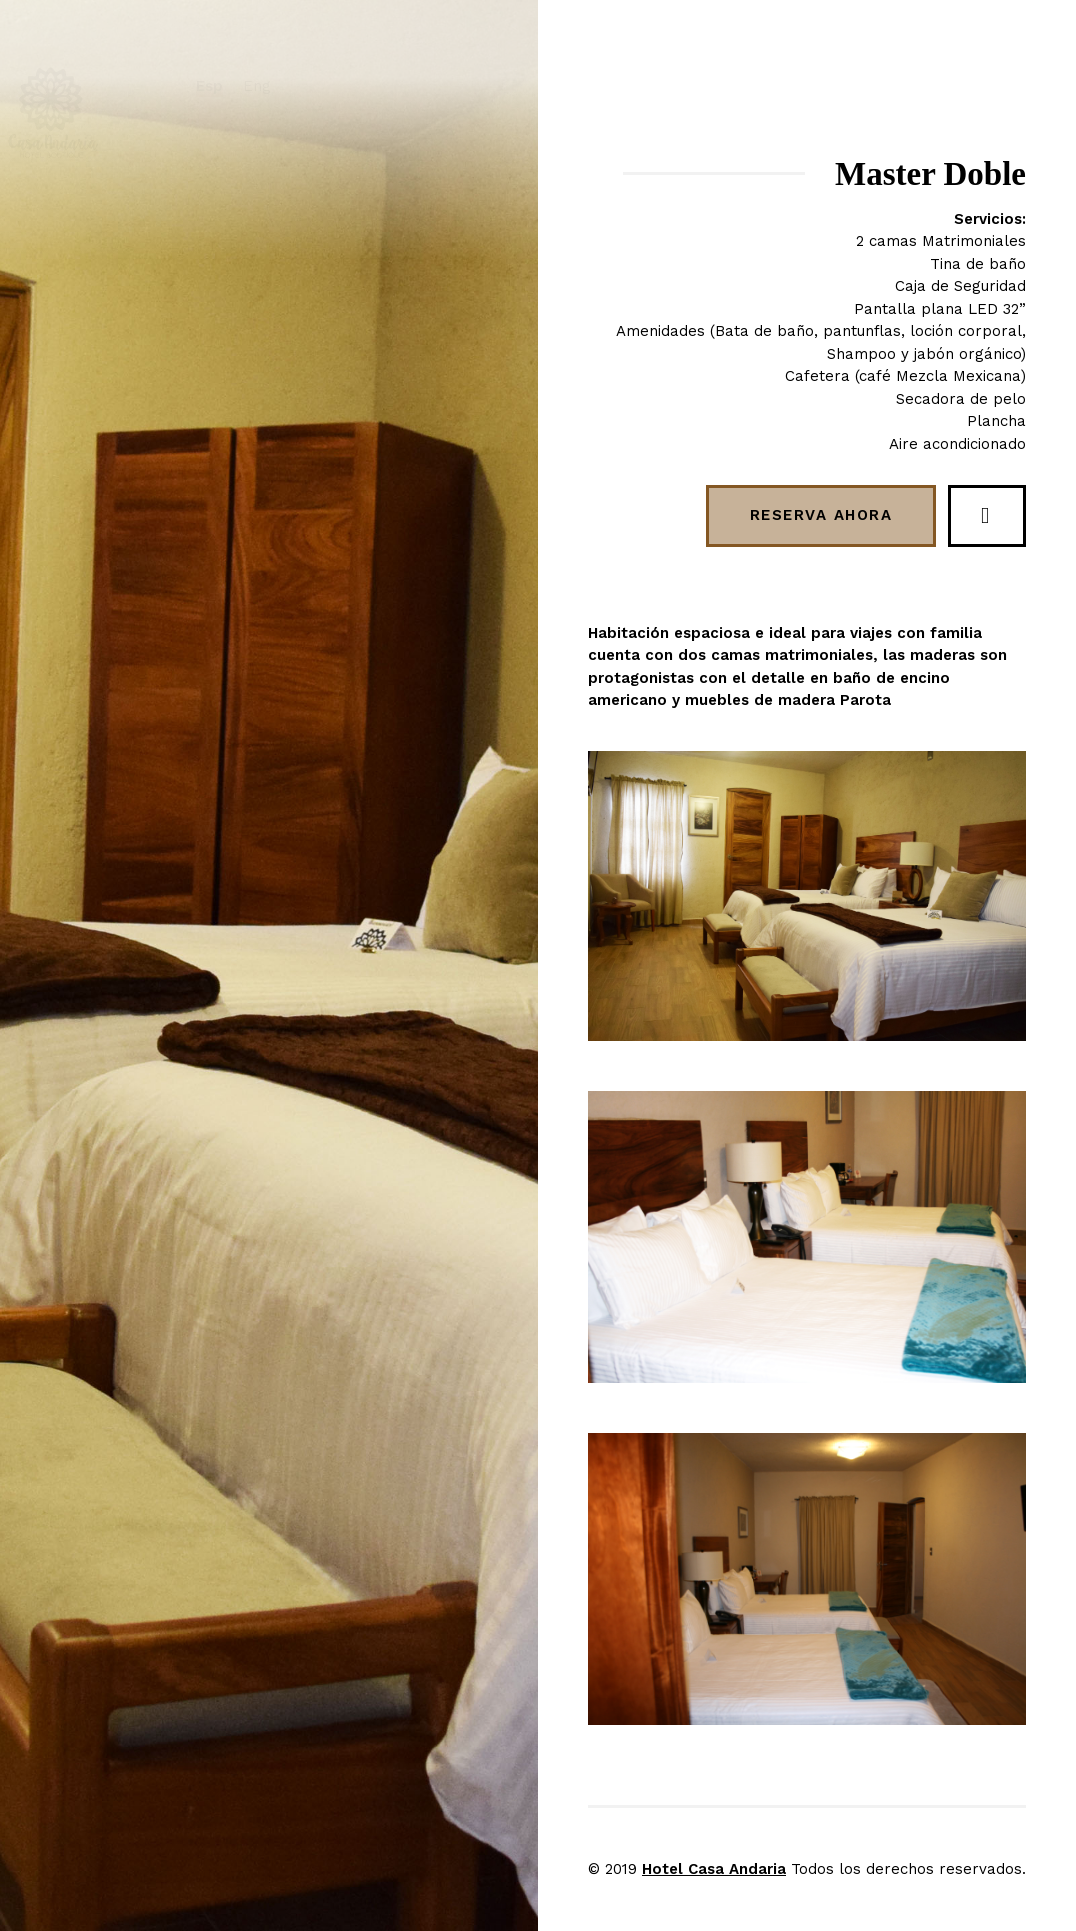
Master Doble (930, 174)
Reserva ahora (821, 515)
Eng (306, 86)
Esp (258, 86)
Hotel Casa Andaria (714, 1869)
